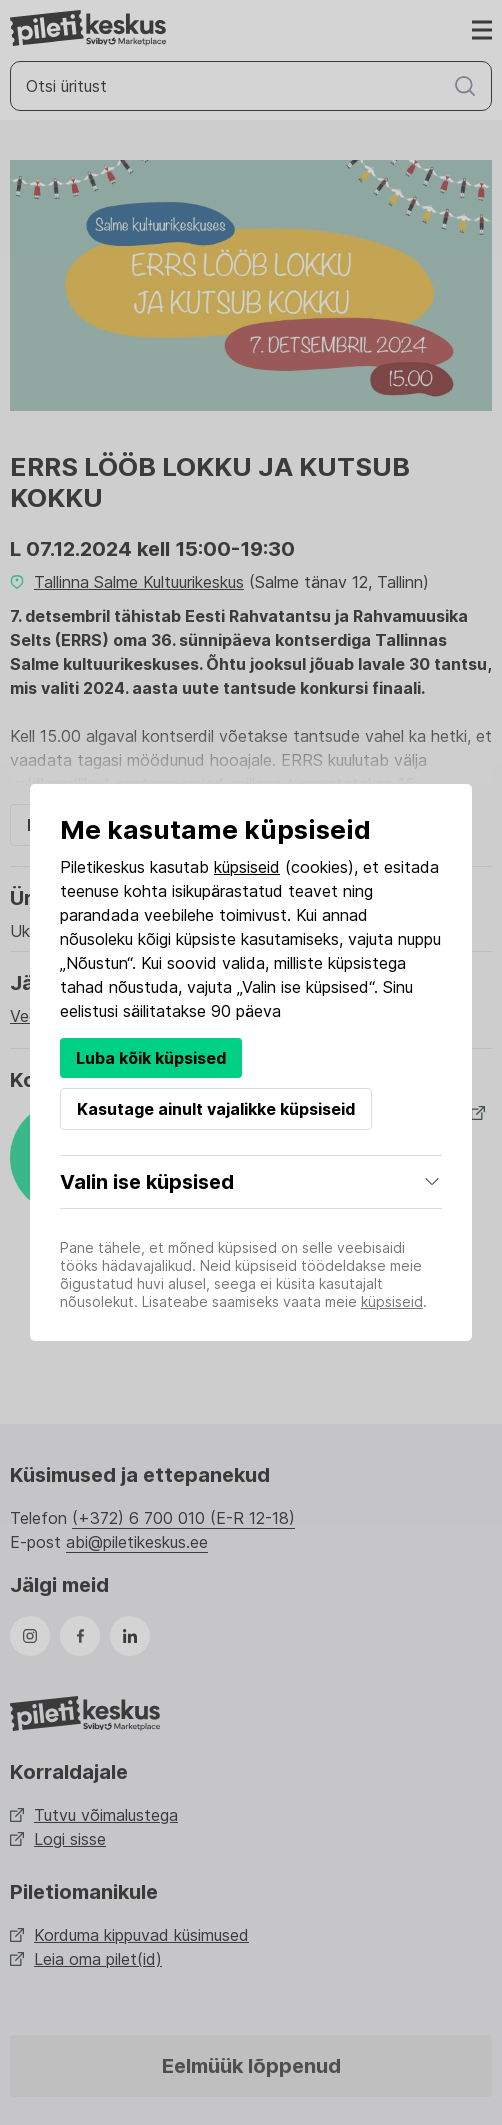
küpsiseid (247, 867)
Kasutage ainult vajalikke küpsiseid (216, 1109)
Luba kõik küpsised (151, 1058)
